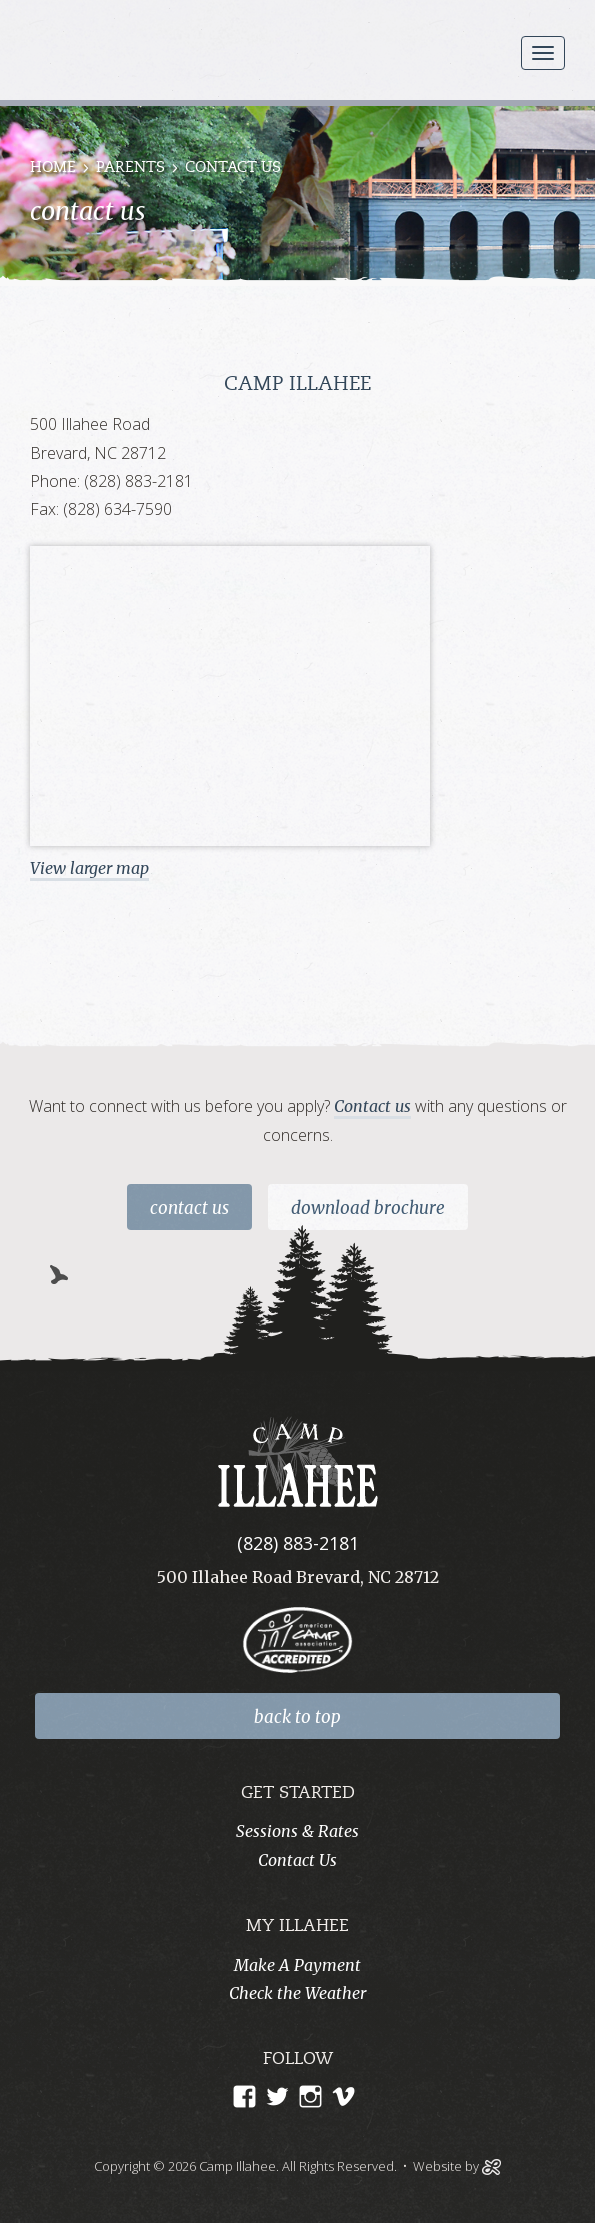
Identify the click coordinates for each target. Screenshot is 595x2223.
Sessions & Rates (297, 1831)
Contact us (372, 1106)
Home (53, 168)
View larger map (89, 868)
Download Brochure (368, 1208)
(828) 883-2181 (298, 1543)
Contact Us (189, 1208)
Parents (130, 168)
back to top (297, 1717)
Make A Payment (297, 1965)
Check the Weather (297, 1993)
